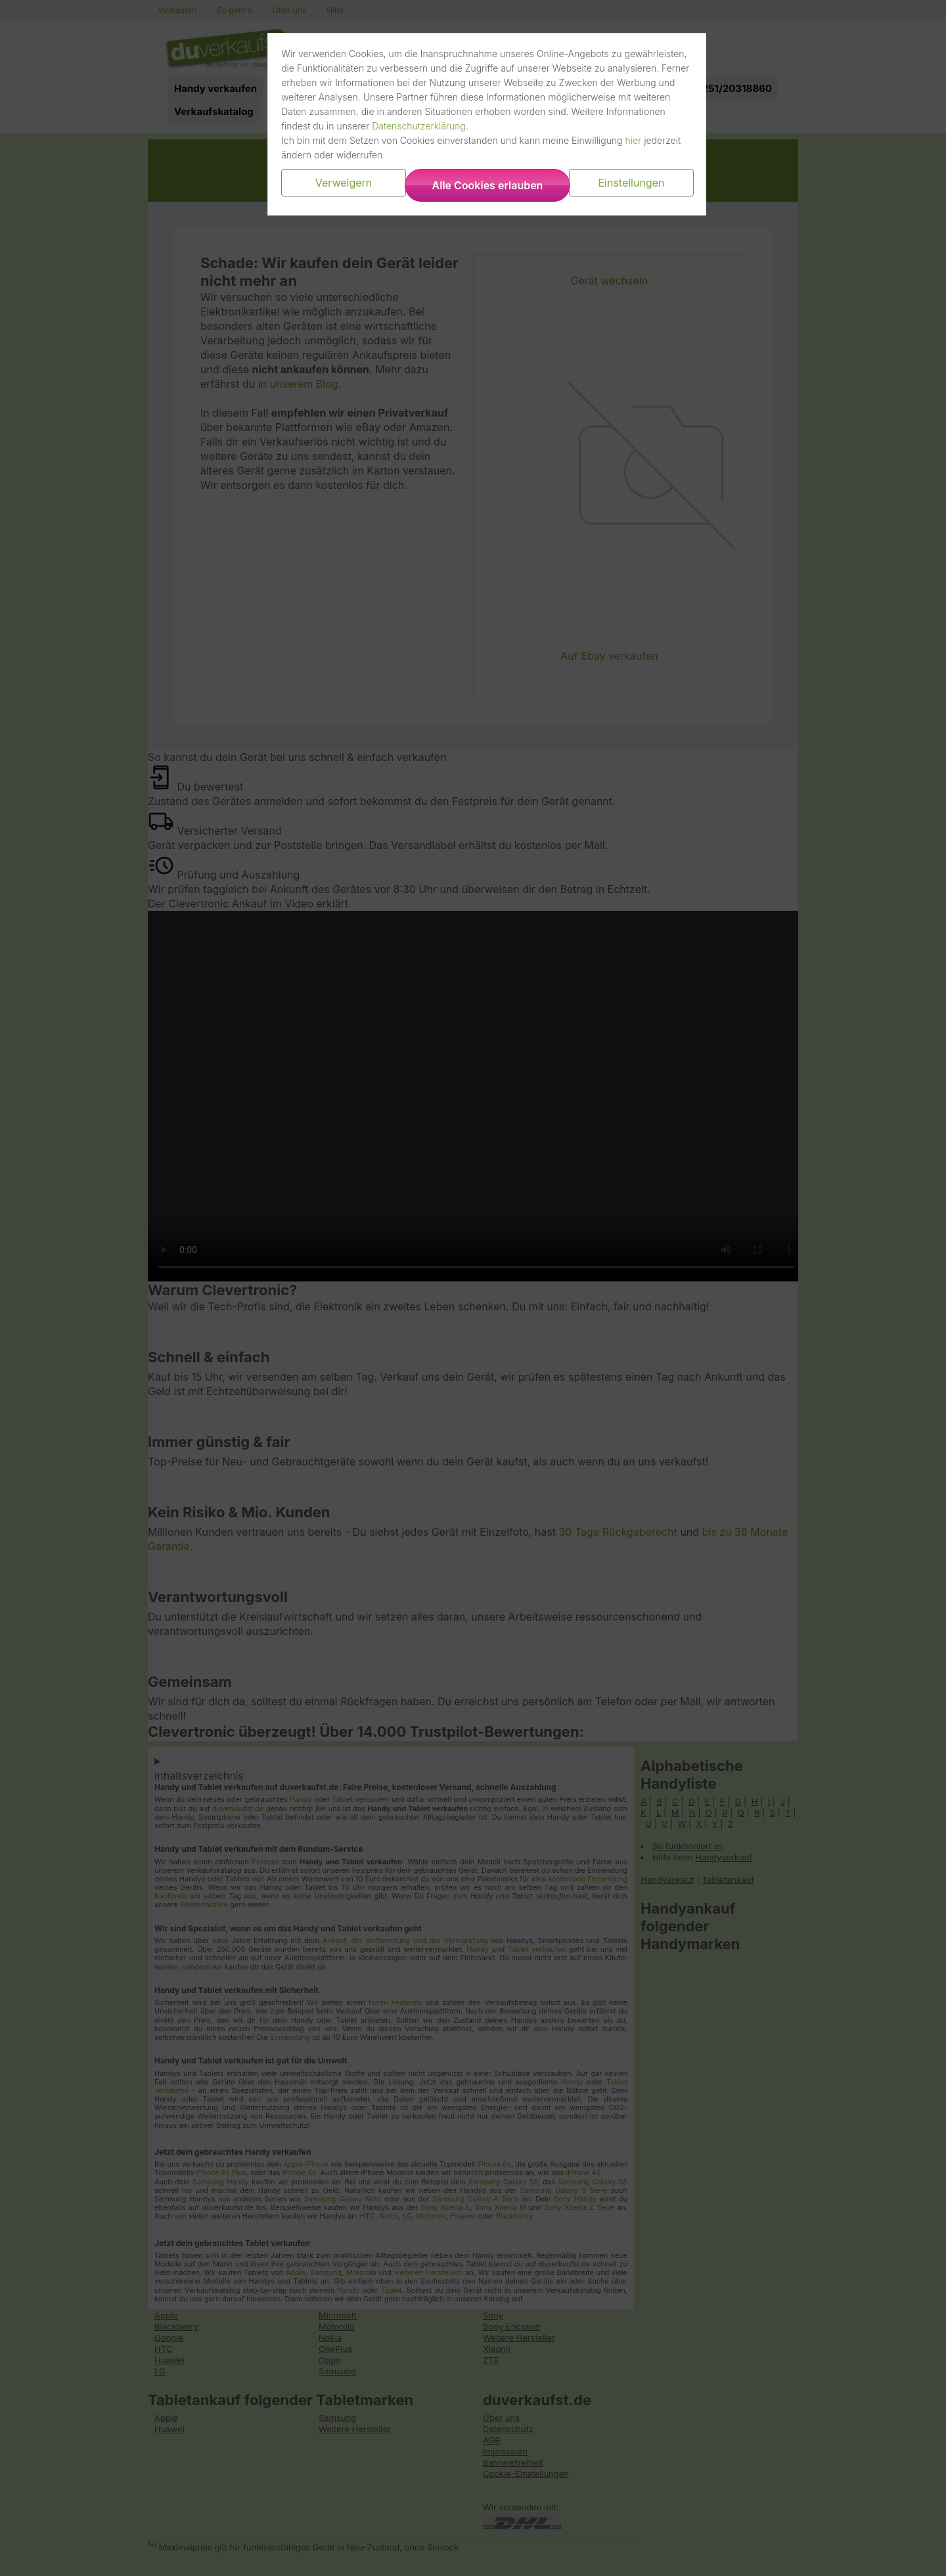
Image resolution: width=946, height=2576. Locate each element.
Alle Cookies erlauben (487, 185)
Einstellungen (625, 182)
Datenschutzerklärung (547, 125)
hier (641, 140)
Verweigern (349, 182)
